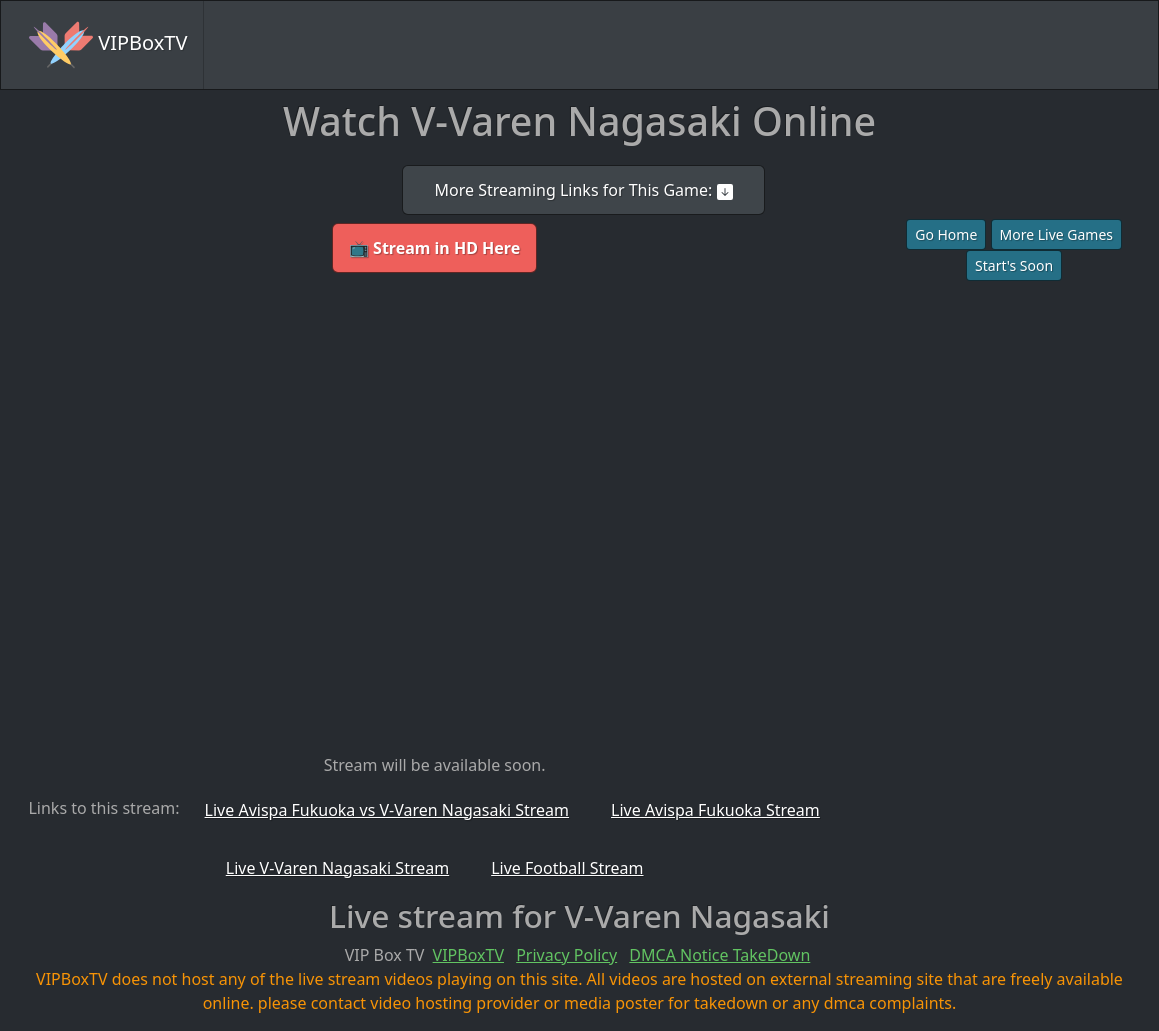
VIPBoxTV (108, 45)
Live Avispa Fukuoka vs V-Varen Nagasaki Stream (387, 810)
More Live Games (1057, 234)
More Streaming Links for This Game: (583, 190)
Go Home (946, 234)
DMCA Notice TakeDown (719, 955)
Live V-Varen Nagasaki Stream (337, 868)
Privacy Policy (566, 955)
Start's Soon (1014, 265)
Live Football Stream (567, 868)
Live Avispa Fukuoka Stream (715, 810)
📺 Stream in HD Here (434, 248)
